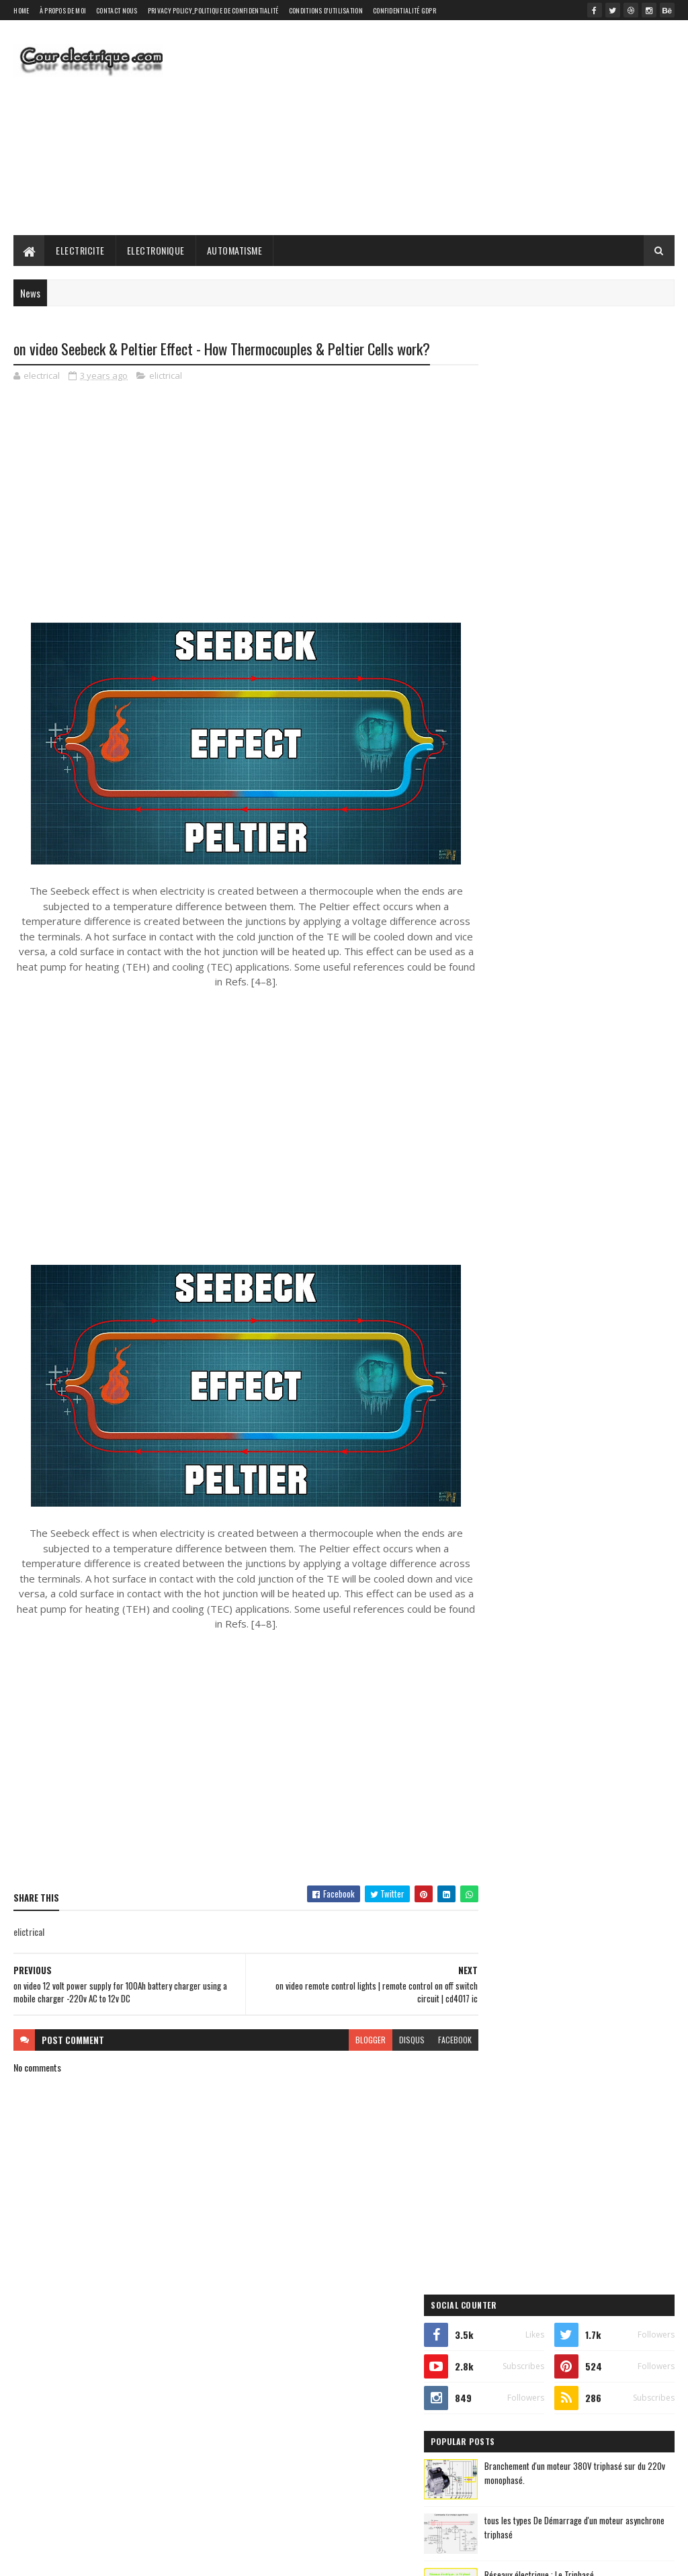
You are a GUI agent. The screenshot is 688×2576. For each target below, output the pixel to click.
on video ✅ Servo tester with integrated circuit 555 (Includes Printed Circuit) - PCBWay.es (604, 739)
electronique (578, 930)
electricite (499, 930)
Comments (624, 784)
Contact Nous (117, 10)
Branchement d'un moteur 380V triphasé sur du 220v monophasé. (593, 515)
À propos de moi (63, 10)
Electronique (156, 250)
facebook (430, 2039)
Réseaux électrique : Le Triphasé (591, 616)
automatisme (588, 907)
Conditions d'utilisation (326, 10)
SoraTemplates (76, 2557)
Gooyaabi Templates (189, 2557)
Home (21, 10)
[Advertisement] (430, 128)
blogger (346, 2039)
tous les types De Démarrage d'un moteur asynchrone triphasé (593, 569)
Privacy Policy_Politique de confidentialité (213, 10)
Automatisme (235, 250)
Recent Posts (525, 784)
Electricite (80, 250)
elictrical (165, 376)
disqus (387, 2039)
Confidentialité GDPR (404, 10)
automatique (503, 907)
